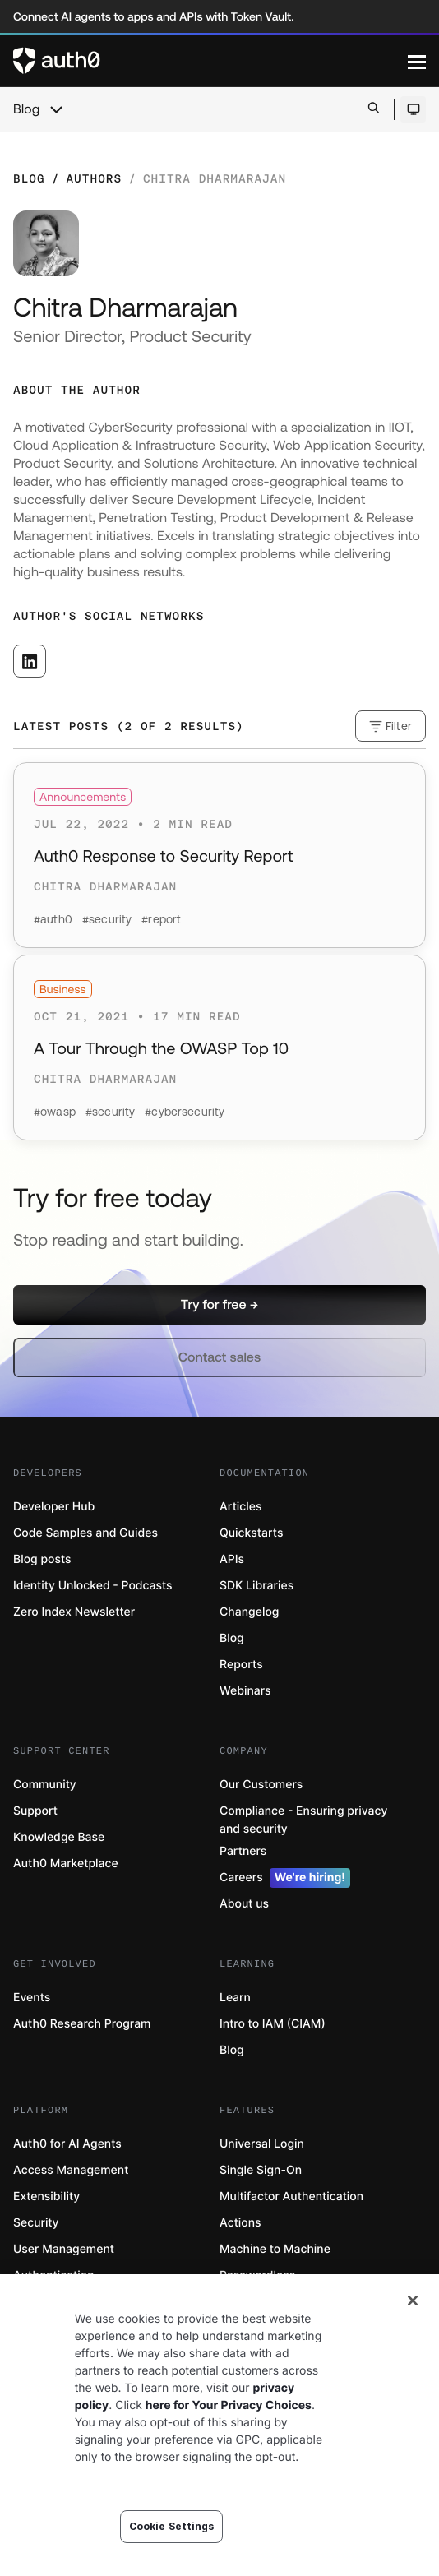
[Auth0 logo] (210, 60)
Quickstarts (251, 1533)
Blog (26, 109)
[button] (219, 1305)
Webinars (245, 1691)
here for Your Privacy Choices (229, 2405)
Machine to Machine (275, 2249)
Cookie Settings (172, 2526)
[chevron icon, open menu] (56, 109)
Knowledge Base (58, 1837)
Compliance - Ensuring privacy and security (303, 1820)
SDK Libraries (256, 1586)
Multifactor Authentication (291, 2197)
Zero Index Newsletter (74, 1612)
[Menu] (417, 61)
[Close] (413, 2300)
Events (31, 1998)
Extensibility (46, 2197)
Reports (241, 1665)
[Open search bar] (374, 108)
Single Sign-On (261, 2170)
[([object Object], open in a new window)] (29, 661)
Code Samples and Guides (85, 1533)
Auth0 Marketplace (65, 1864)
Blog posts (42, 1559)
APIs (232, 1559)
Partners (243, 1851)
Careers (285, 1878)
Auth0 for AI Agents (67, 2144)
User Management (63, 2249)
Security (36, 2223)
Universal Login (262, 2144)
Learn (235, 1998)
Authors (94, 178)
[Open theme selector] (413, 109)
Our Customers (261, 1785)
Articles (240, 1507)
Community (44, 1785)
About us (244, 1904)
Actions (240, 2223)
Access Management (70, 2170)
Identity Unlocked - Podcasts (93, 1586)
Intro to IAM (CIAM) (273, 2024)
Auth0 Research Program (81, 2024)
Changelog (249, 1612)
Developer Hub (54, 1507)
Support (35, 1811)
